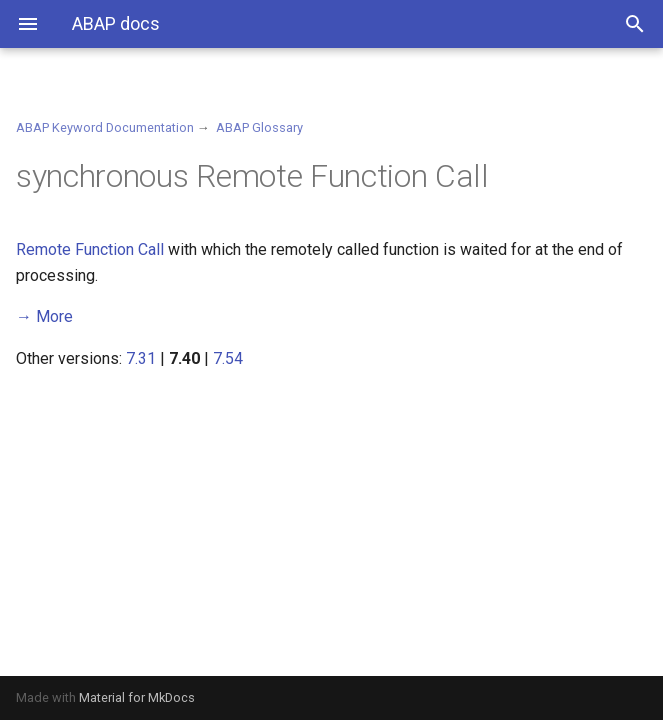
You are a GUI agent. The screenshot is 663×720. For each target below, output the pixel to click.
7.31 (141, 358)
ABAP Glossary (259, 127)
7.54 (228, 358)
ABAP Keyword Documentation (105, 127)
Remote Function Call (90, 249)
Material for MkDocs (137, 697)
